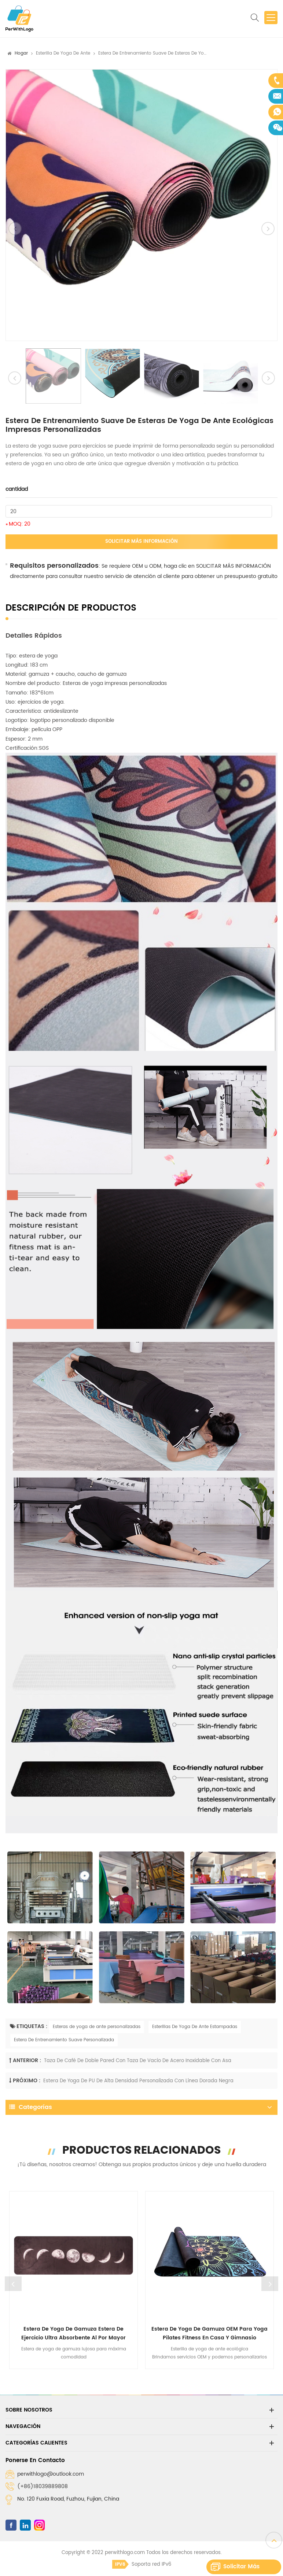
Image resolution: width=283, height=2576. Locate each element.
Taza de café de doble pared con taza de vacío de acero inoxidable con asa (137, 2061)
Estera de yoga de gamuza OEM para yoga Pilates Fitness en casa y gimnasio (209, 2333)
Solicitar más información (141, 541)
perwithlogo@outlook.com (50, 2474)
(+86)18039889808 (42, 2486)
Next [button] (269, 2283)
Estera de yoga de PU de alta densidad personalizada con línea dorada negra (138, 2081)
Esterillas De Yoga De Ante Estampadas (194, 2026)
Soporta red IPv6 (141, 2564)
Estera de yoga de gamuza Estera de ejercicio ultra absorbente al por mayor (73, 2333)
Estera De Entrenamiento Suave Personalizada (64, 2039)
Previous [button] (13, 2283)
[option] (141, 205)
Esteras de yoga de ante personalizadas (96, 2026)
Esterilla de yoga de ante (63, 53)
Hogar (21, 53)
